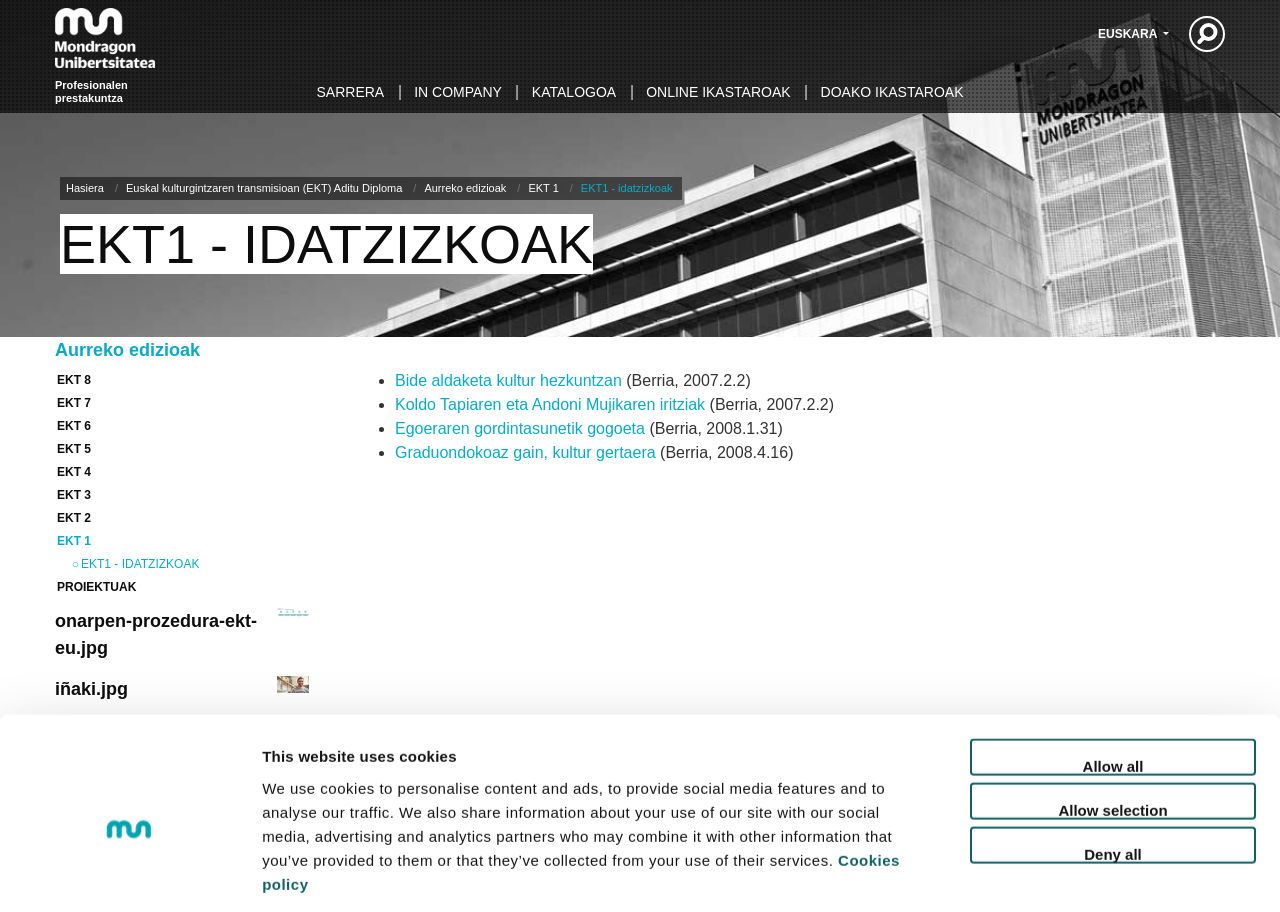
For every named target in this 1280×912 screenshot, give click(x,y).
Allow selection (1112, 718)
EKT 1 (543, 188)
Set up (1026, 872)
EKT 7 (74, 403)
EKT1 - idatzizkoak (140, 564)
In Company (458, 92)
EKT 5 (74, 449)
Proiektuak (96, 587)
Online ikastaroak (718, 92)
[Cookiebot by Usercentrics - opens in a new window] (129, 873)
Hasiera (85, 188)
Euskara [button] (1129, 34)
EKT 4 (74, 472)
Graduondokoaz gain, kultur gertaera (525, 452)
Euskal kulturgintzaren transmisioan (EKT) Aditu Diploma (264, 188)
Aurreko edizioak (465, 188)
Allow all (1113, 674)
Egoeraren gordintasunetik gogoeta (520, 428)
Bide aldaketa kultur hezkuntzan (508, 380)
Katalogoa (574, 92)
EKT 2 (74, 518)
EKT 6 (74, 426)
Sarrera (351, 92)
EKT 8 (74, 380)
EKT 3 (74, 495)
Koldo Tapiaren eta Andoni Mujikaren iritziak (550, 404)
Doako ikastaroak (892, 92)
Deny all (1113, 762)
